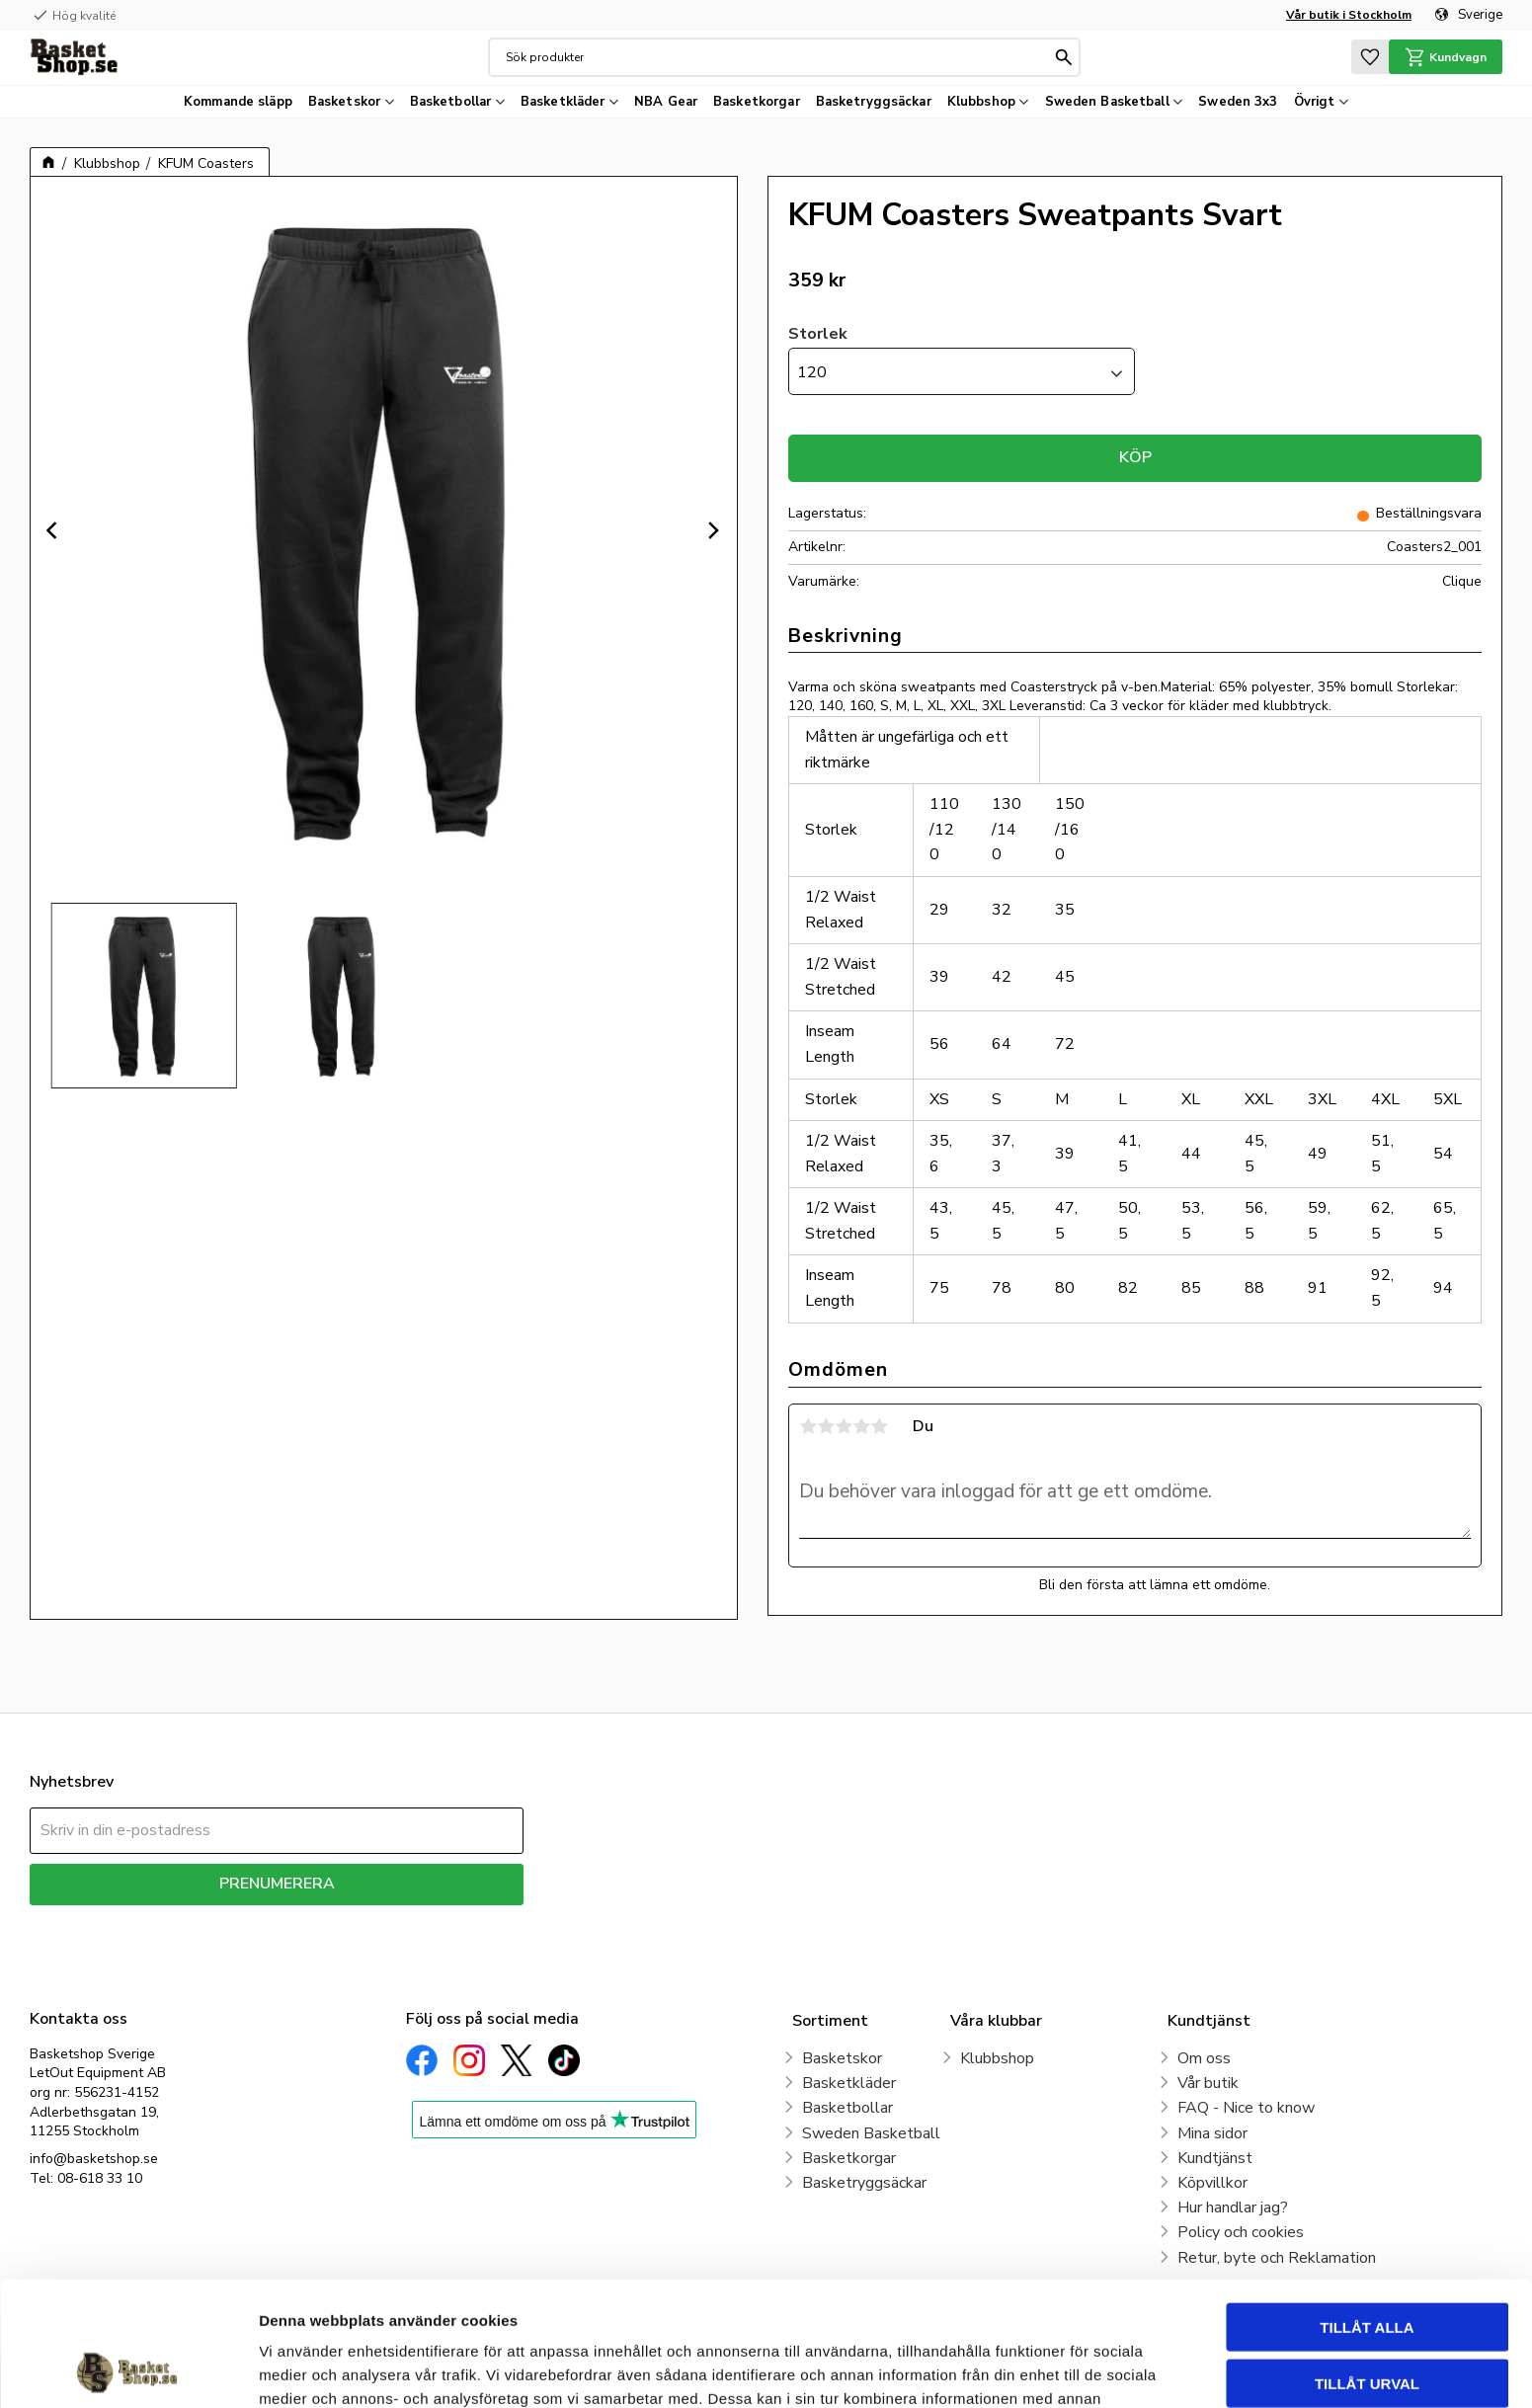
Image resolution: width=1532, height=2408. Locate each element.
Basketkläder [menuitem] (563, 102)
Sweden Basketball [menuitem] (1107, 102)
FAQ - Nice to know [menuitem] (1246, 2108)
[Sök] (1064, 57)
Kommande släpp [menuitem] (238, 102)
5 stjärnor (879, 1426)
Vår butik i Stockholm (1348, 15)
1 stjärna (808, 1426)
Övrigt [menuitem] (1314, 102)
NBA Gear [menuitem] (665, 102)
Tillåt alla (1366, 2210)
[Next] (713, 530)
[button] (1370, 57)
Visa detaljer (1072, 2369)
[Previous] (54, 530)
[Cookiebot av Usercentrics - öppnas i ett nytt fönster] (127, 2369)
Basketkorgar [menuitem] (756, 102)
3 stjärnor (843, 1426)
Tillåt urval (1367, 2266)
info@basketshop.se (94, 2158)
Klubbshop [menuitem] (981, 102)
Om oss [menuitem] (1204, 2058)
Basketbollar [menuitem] (451, 102)
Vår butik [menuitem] (1208, 2083)
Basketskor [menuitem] (344, 102)
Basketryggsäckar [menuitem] (873, 102)
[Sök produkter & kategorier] (778, 57)
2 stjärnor (826, 1426)
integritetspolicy (346, 1919)
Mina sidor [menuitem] (1212, 2133)
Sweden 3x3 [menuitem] (1237, 102)
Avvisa (1367, 2321)
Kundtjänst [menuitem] (1214, 2158)
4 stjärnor (861, 1426)
